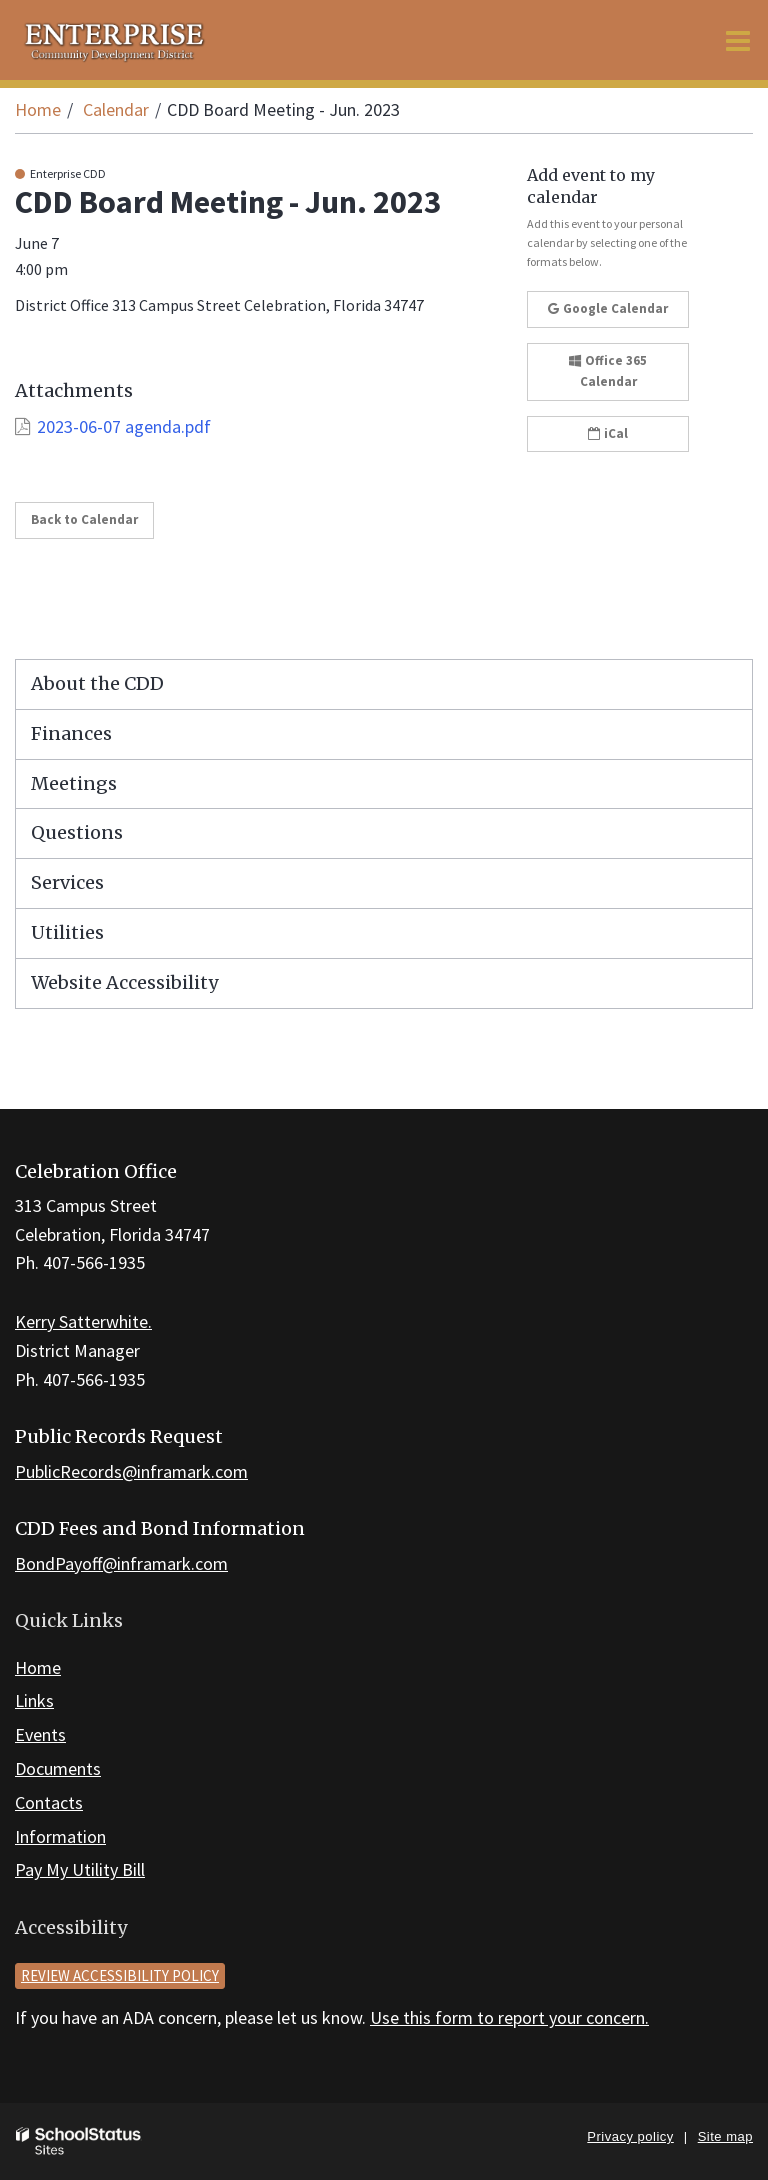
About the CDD (97, 683)
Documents (58, 1768)
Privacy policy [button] (630, 2136)
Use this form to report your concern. (509, 2017)
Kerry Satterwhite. (83, 1321)
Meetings (74, 783)
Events (40, 1734)
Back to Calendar (84, 519)
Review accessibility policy (120, 1975)
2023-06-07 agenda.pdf (124, 426)
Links (34, 1700)
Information (60, 1836)
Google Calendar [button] (608, 308)
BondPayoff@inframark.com (121, 1563)
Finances (71, 733)
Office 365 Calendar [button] (608, 371)
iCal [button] (608, 433)
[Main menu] (738, 40)
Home (38, 109)
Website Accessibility (124, 982)
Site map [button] (725, 2136)
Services (67, 882)
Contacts (49, 1802)
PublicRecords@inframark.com (131, 1471)
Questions (77, 832)
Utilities (67, 932)
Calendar (116, 109)
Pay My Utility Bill (80, 1869)
